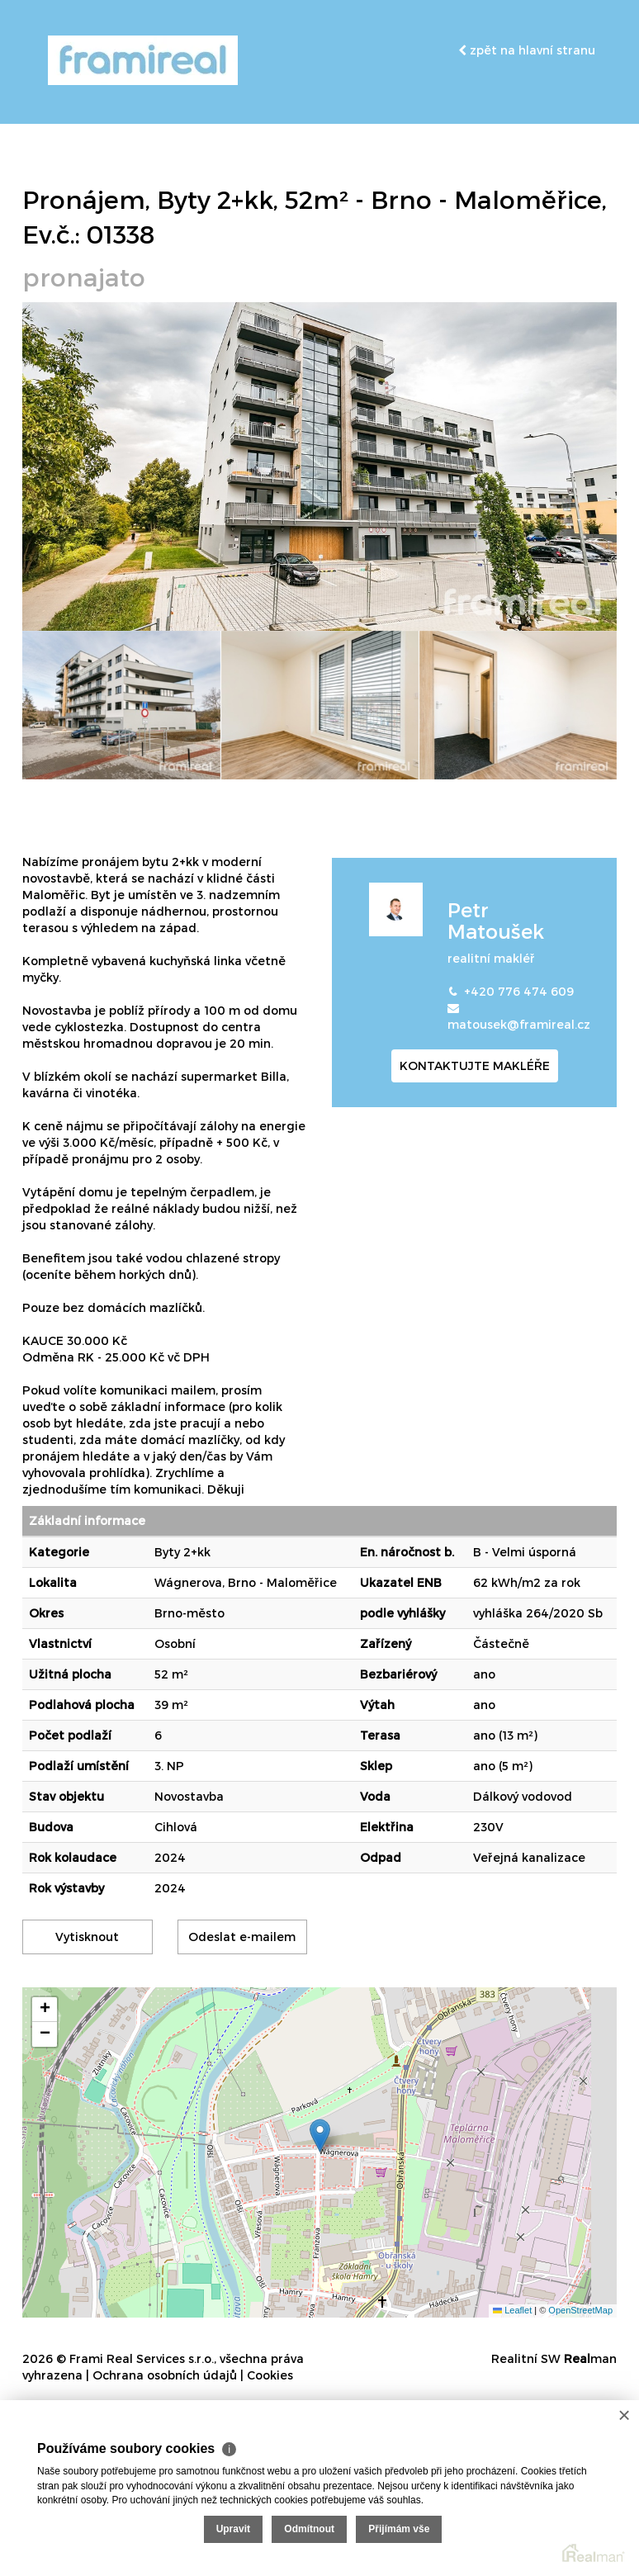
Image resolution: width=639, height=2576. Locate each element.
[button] (320, 2135)
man (590, 2358)
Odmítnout (309, 2529)
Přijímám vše (398, 2529)
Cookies (270, 2375)
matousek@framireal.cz (518, 1024)
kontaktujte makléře (475, 1065)
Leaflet (512, 2310)
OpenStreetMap (580, 2310)
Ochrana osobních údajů (164, 2375)
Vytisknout (87, 1937)
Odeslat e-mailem (242, 1937)
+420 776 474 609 (519, 991)
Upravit (233, 2529)
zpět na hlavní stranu (526, 50)
